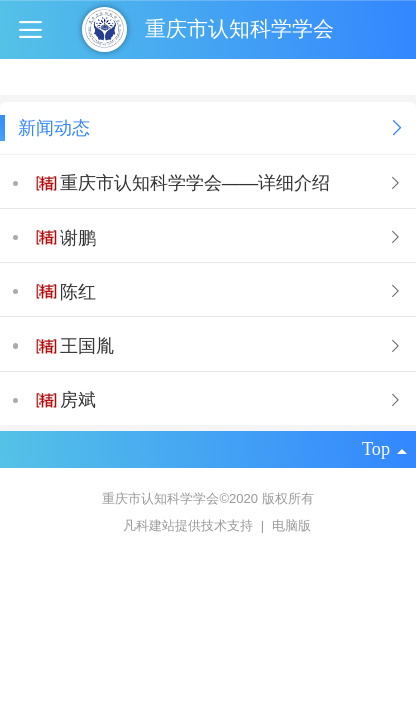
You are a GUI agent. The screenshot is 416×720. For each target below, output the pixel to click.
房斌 (78, 400)
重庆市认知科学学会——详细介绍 (195, 183)
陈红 (78, 292)
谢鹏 (78, 238)
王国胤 (87, 346)
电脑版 (291, 525)
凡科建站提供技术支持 (181, 525)
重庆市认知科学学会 (239, 28)
